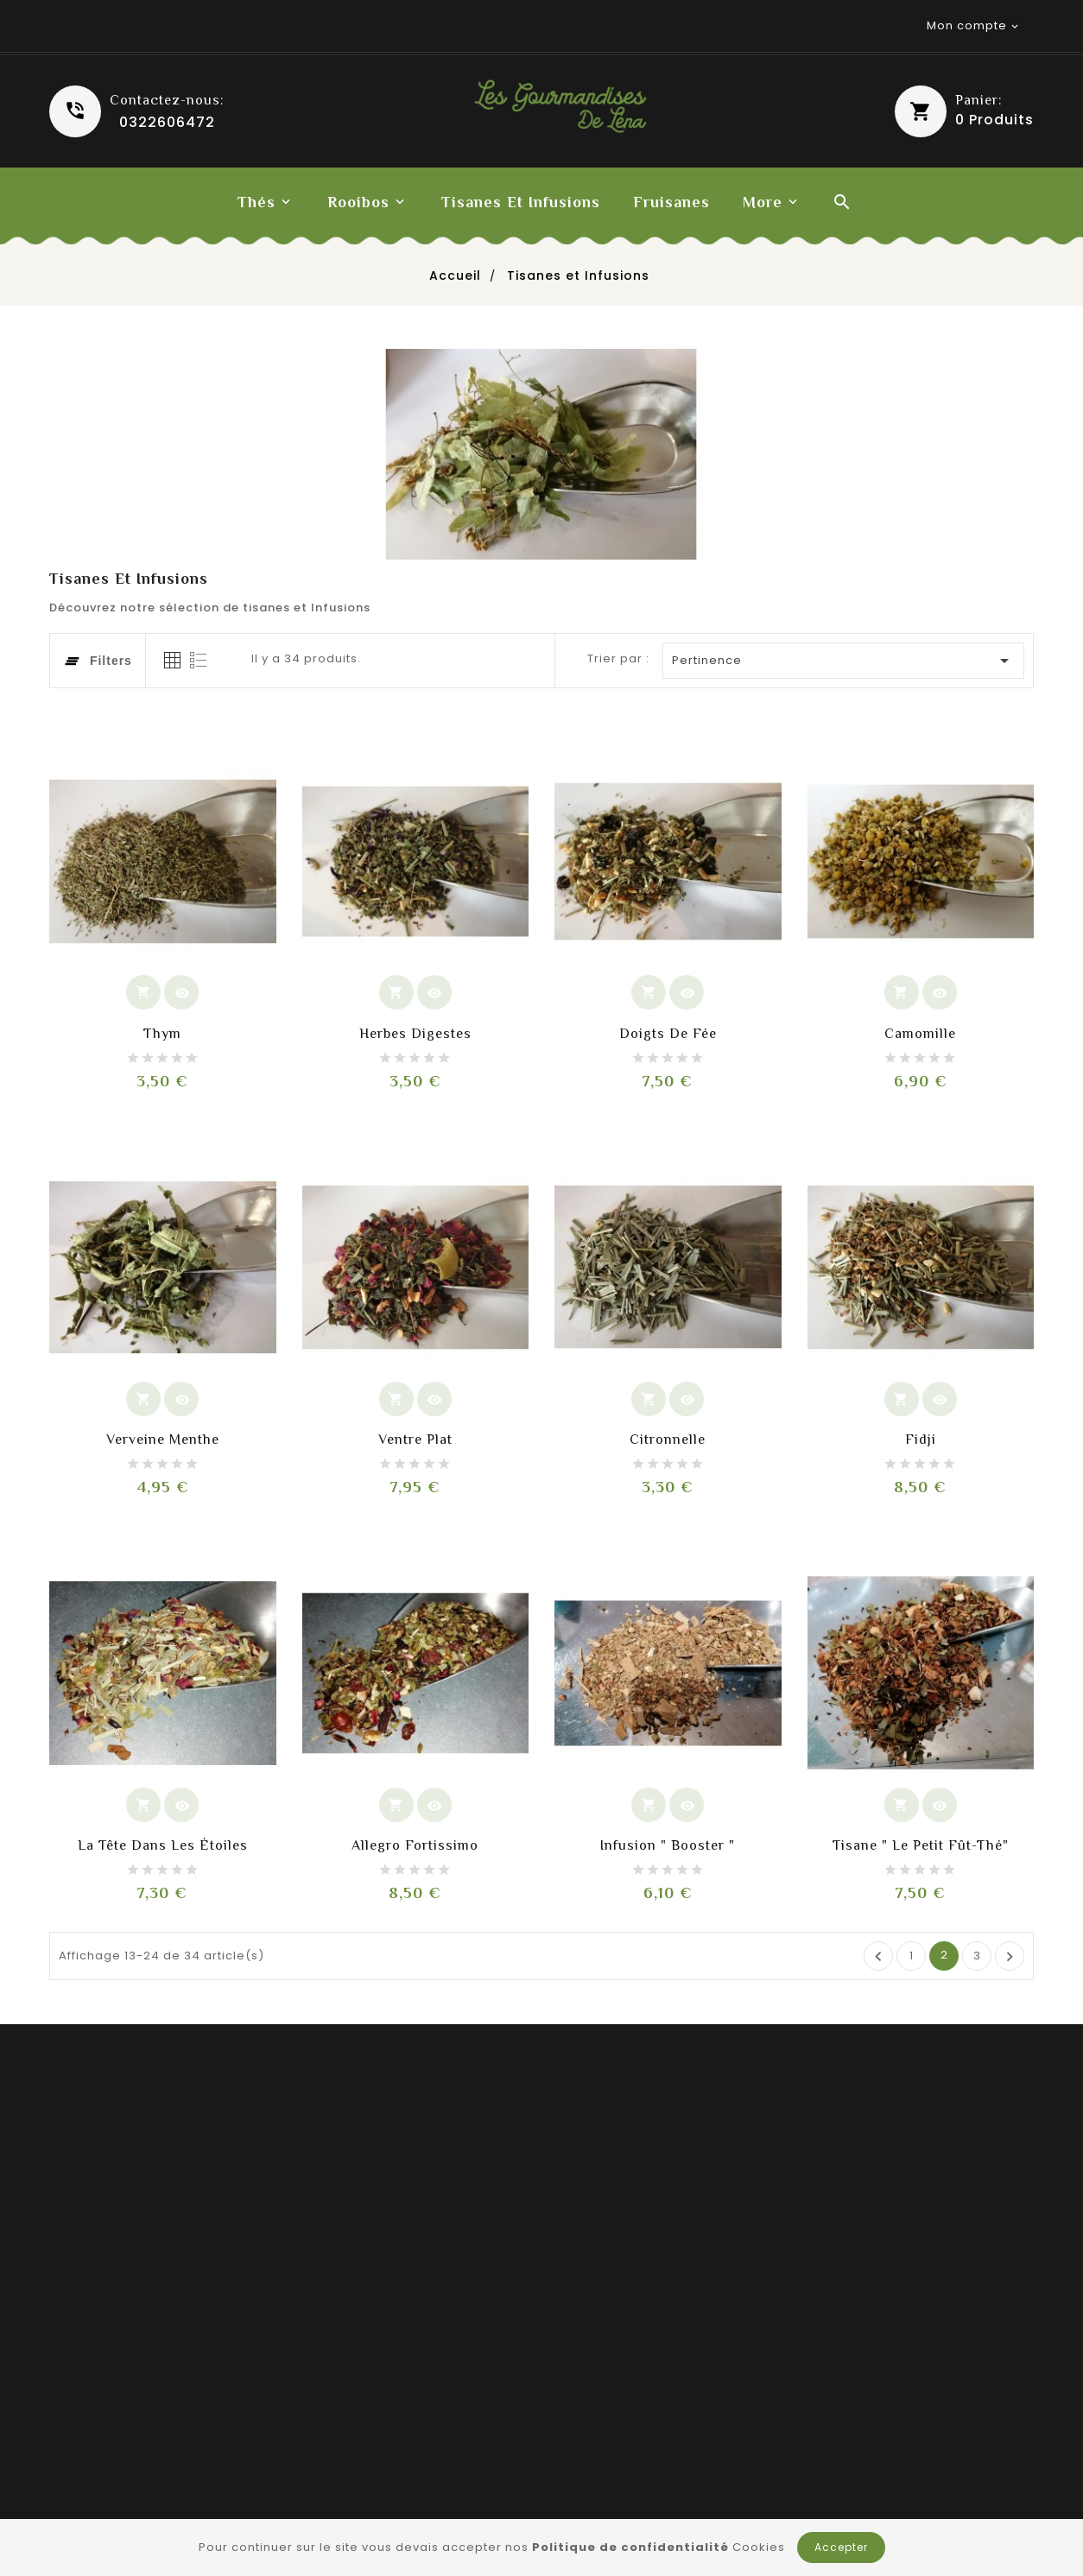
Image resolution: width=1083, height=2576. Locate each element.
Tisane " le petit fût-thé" (921, 1845)
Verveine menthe (162, 1439)
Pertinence (844, 660)
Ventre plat (415, 1439)
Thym (162, 1033)
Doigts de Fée (668, 1033)
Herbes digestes (415, 1033)
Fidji (920, 1439)
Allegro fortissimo (415, 1845)
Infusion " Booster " (667, 1845)
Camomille (920, 1033)
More (762, 202)
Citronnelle (668, 1439)
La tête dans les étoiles (163, 1845)
